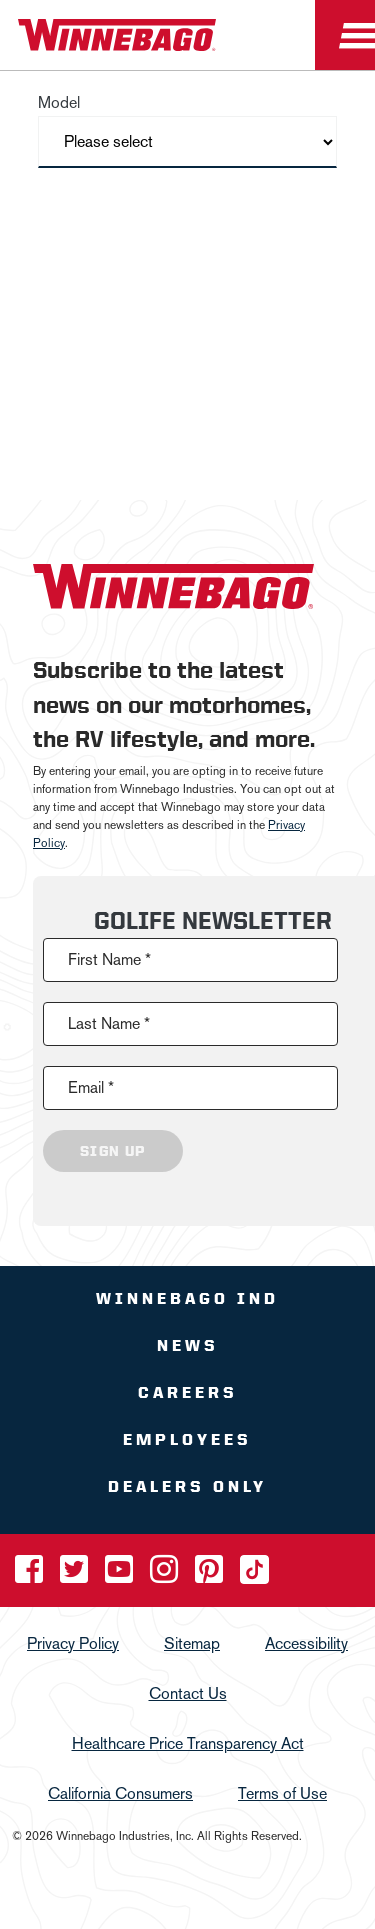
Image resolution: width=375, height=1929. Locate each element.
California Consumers (120, 1793)
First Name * (109, 959)
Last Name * (109, 1023)
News (188, 1345)
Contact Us (188, 1693)
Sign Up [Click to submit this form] (113, 1151)
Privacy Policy (73, 1643)
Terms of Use (282, 1793)
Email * (91, 1087)
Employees (187, 1439)
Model (59, 102)
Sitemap (192, 1643)
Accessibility (306, 1643)
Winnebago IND (187, 1298)
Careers (188, 1392)
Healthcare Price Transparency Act (188, 1743)
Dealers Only (187, 1486)
